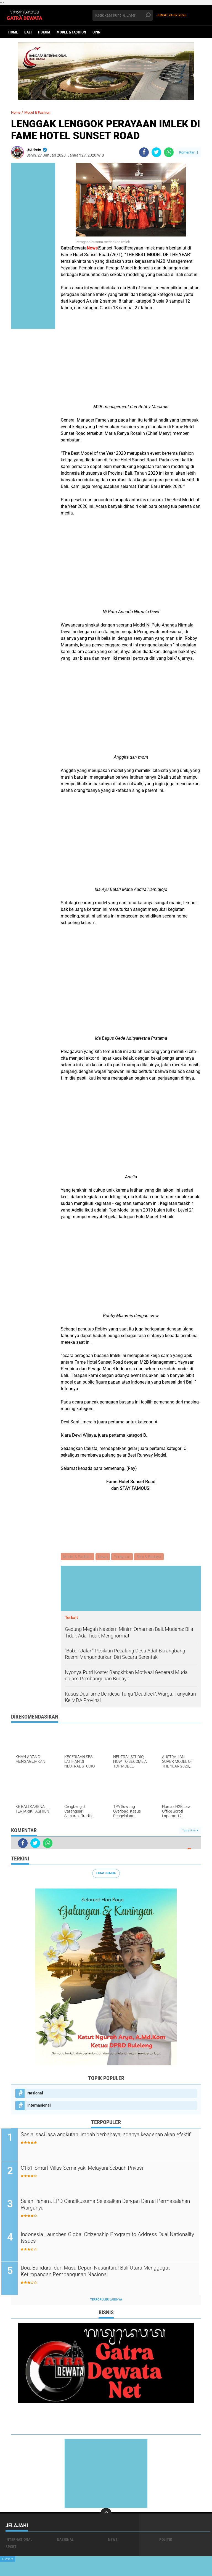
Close (7, 2559)
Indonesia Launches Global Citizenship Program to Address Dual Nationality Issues (108, 2239)
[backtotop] (106, 2514)
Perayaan (123, 1557)
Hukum (44, 32)
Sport (11, 2548)
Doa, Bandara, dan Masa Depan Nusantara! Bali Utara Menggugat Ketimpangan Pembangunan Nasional (100, 2273)
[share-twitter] (156, 152)
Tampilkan (190, 1831)
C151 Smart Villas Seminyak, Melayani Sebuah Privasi (101, 2169)
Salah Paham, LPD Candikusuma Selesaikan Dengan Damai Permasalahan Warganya (109, 2206)
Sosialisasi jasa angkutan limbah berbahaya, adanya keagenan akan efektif (99, 2139)
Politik (165, 2541)
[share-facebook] (144, 152)
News (103, 1557)
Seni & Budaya (151, 1557)
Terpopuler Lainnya (106, 2301)
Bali (28, 32)
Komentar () (188, 152)
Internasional (39, 2106)
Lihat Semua (106, 1874)
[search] (122, 15)
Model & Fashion (71, 32)
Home (13, 32)
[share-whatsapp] (169, 152)
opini (97, 32)
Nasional (35, 2093)
